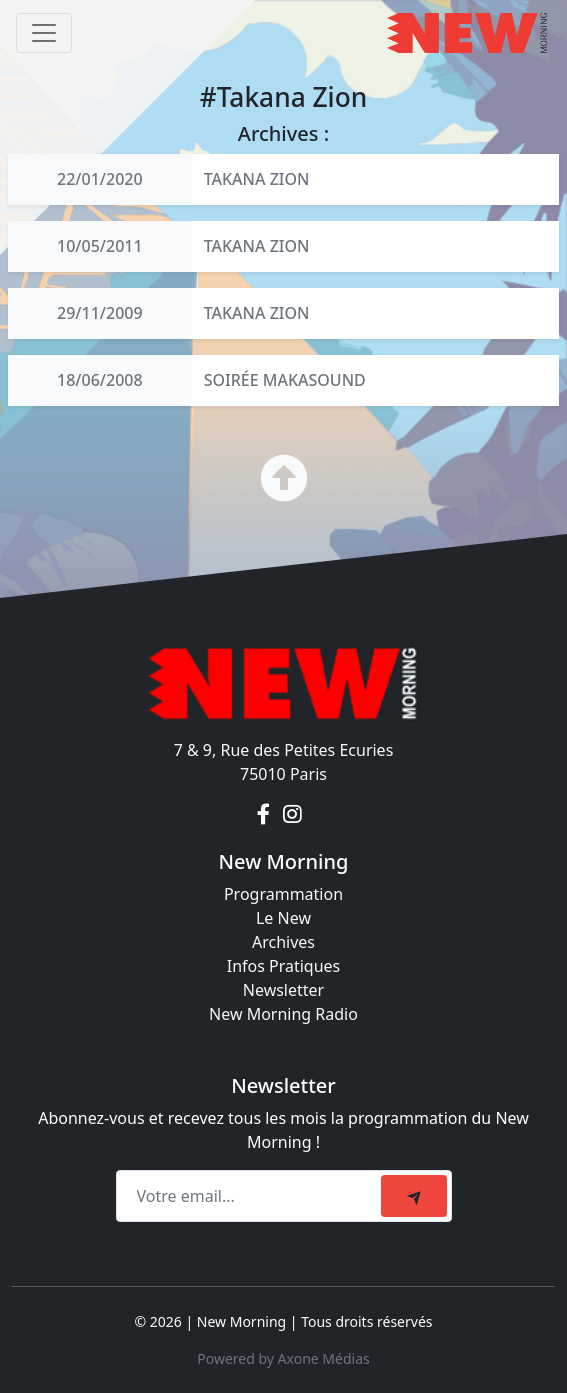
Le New (283, 918)
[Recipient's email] (251, 1196)
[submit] (414, 1196)
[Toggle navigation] (44, 33)
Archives (283, 942)
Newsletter (283, 990)
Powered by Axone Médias (283, 1358)
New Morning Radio (283, 1014)
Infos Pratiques (284, 966)
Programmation (283, 894)
